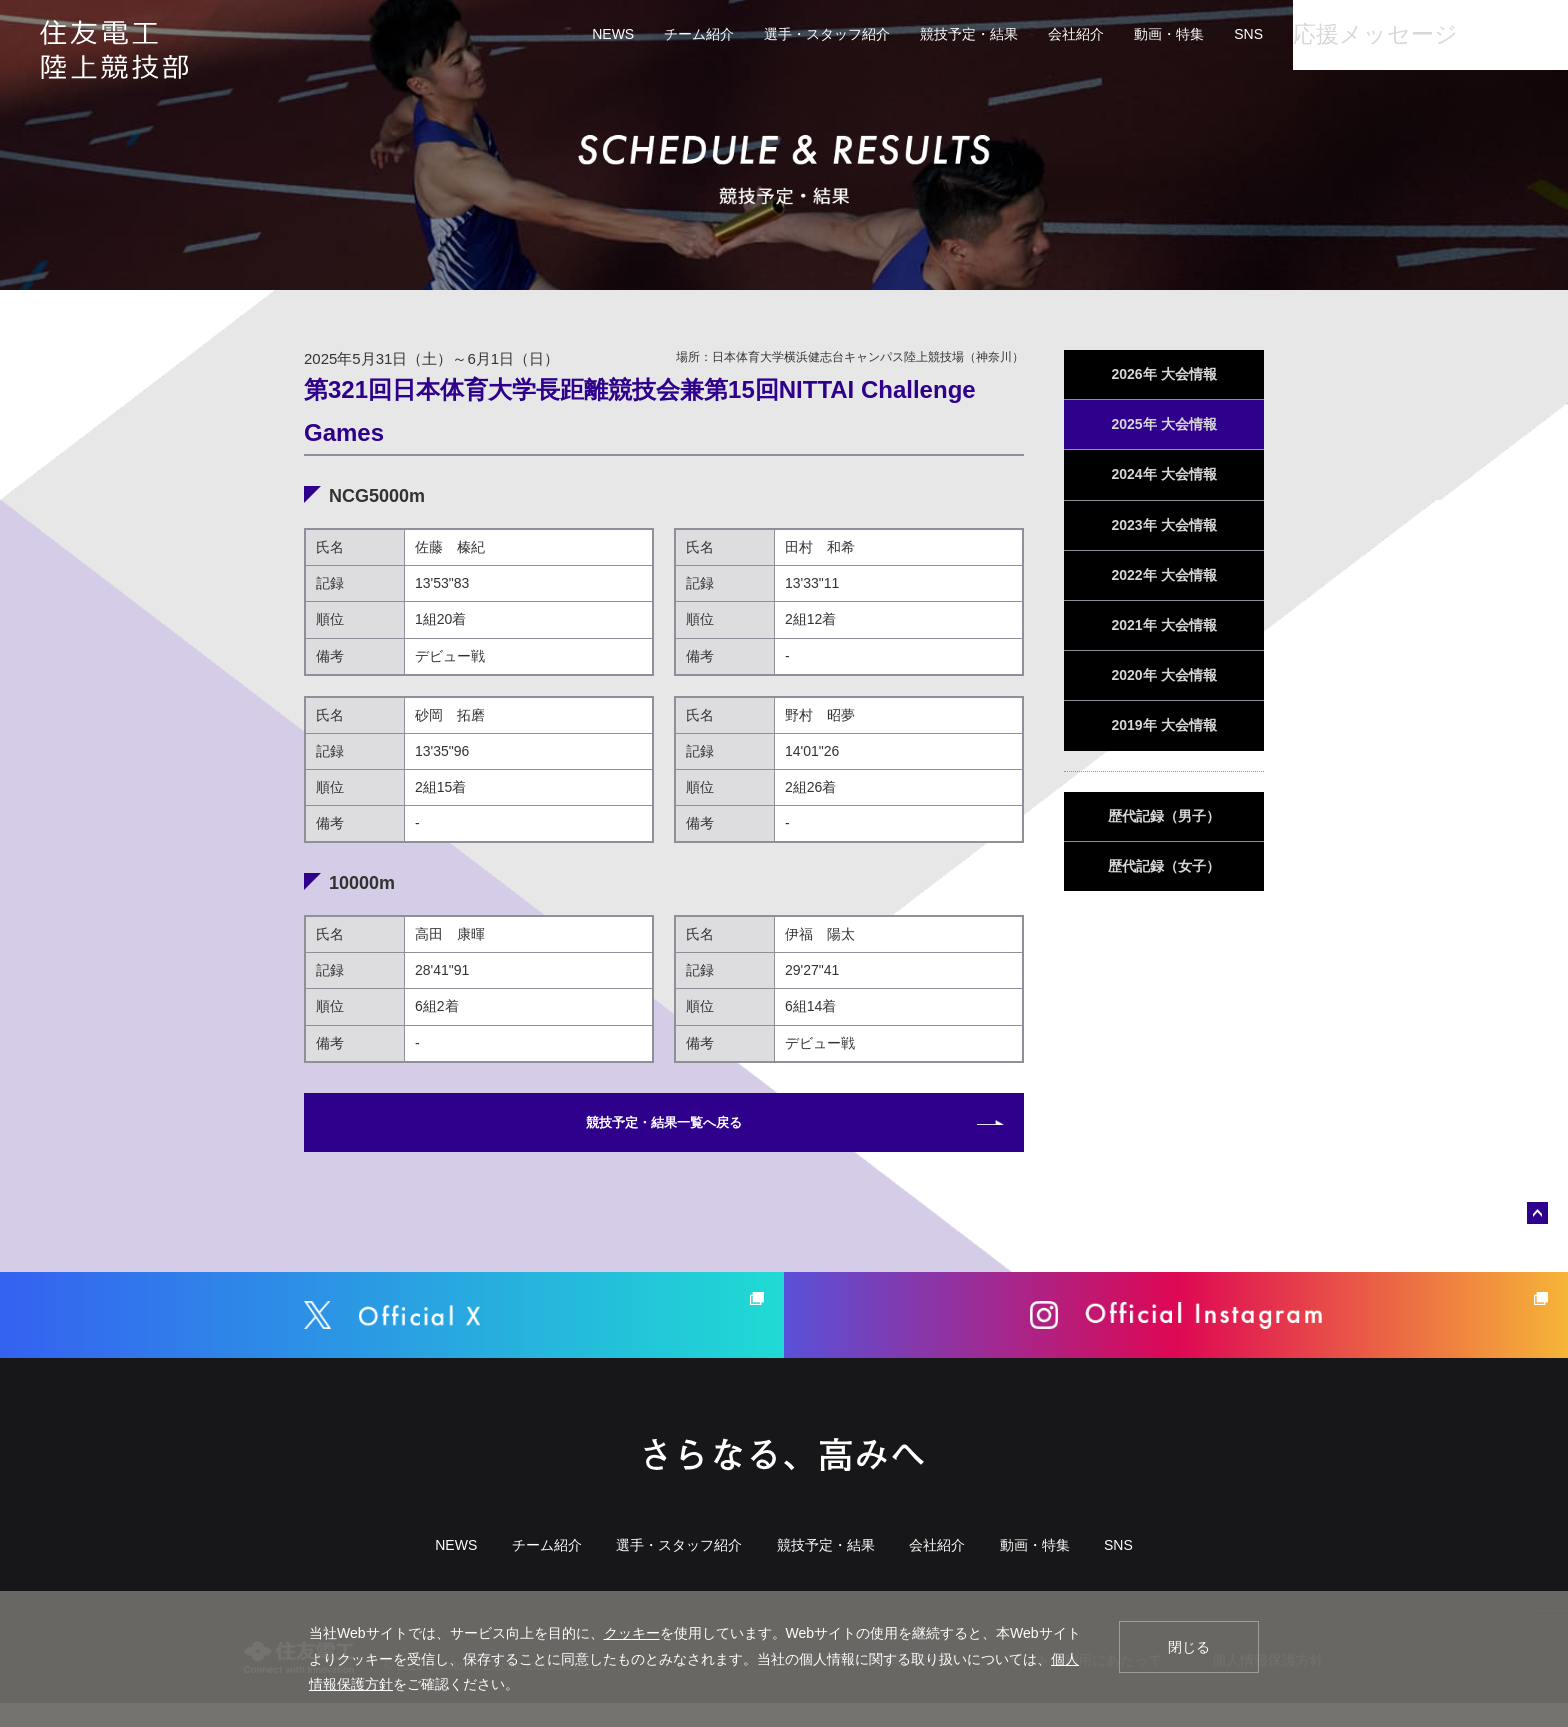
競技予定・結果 (902, 34)
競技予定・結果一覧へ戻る (664, 1127)
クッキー (632, 1633)
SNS (1181, 34)
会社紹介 (1009, 34)
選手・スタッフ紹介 (760, 34)
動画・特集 (1102, 34)
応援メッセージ (1312, 34)
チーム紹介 (632, 34)
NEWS (546, 34)
